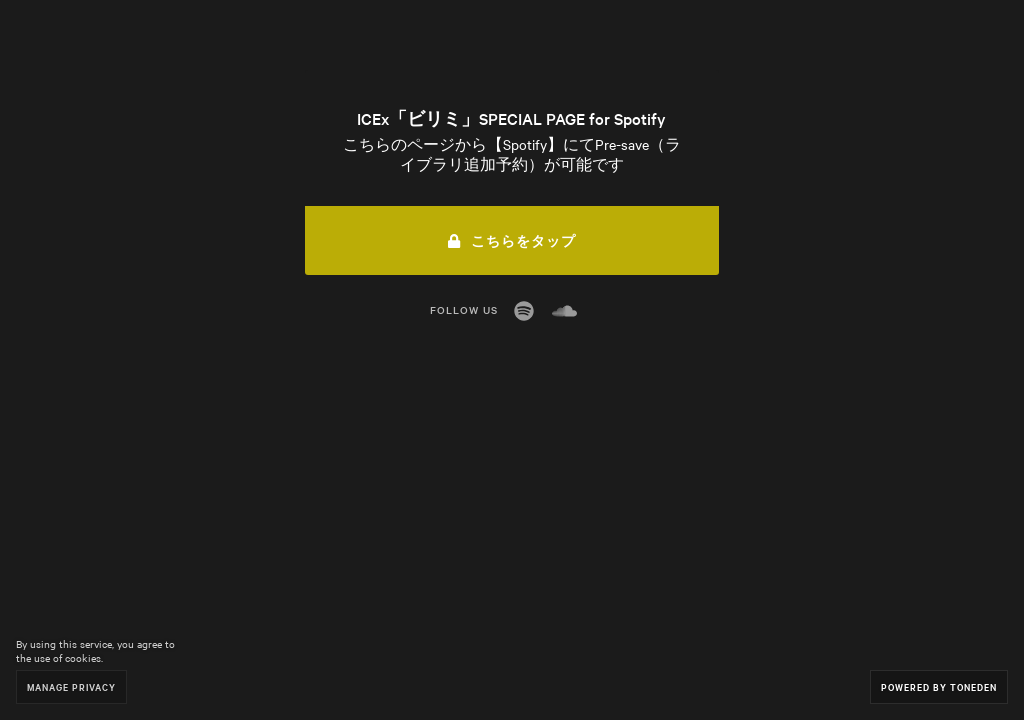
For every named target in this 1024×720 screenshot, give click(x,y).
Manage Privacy (71, 686)
